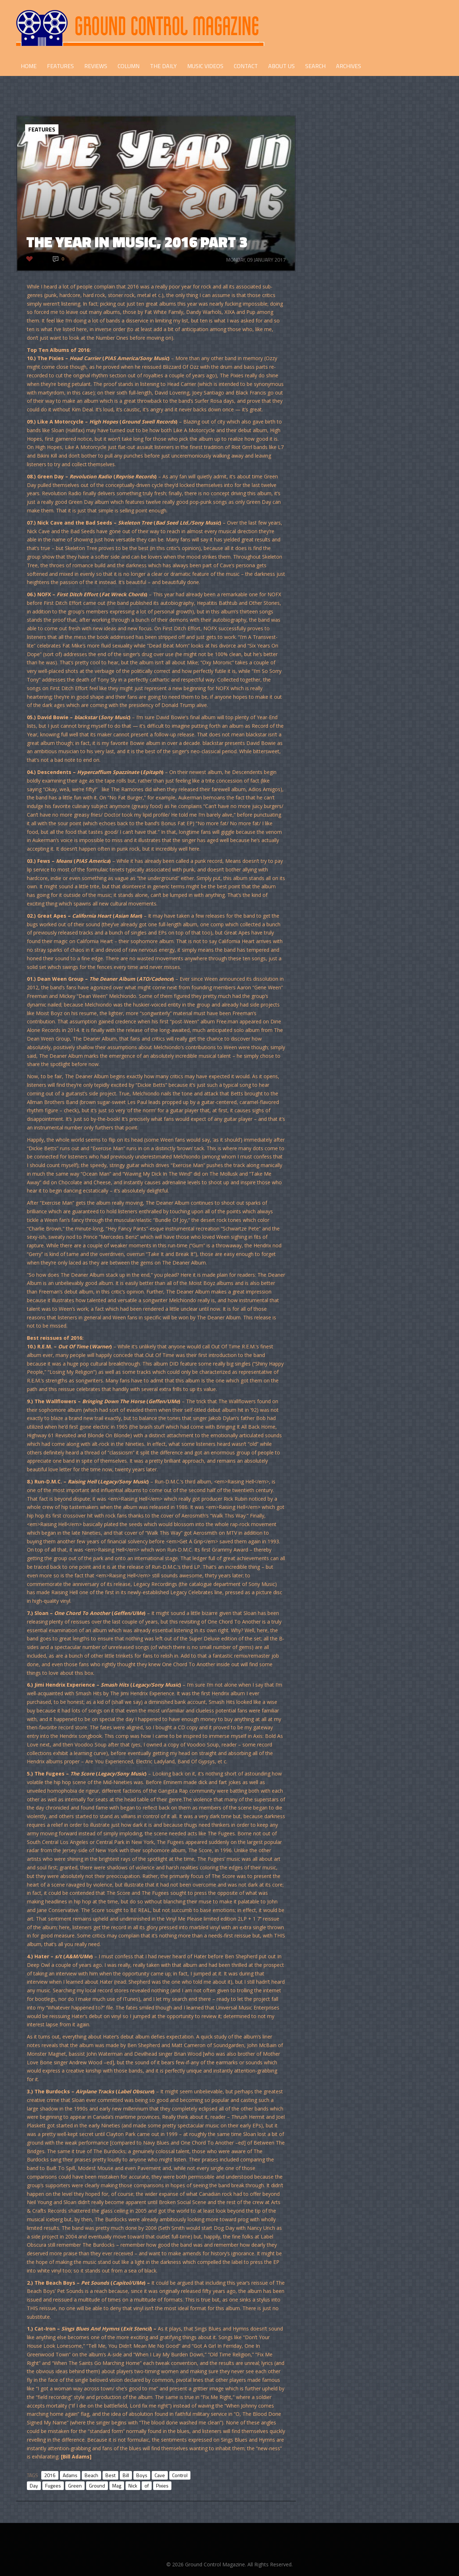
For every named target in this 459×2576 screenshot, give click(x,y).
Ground (97, 2485)
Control (180, 2475)
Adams (70, 2475)
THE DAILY (163, 66)
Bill (126, 2475)
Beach (91, 2475)
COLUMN (128, 66)
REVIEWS (95, 66)
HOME (29, 66)
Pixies (162, 2485)
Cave (160, 2475)
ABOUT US (281, 66)
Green (75, 2485)
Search (315, 66)
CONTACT (246, 66)
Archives (348, 66)
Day (34, 2485)
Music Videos (205, 66)
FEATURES (60, 66)
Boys (141, 2475)
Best (110, 2475)
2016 (50, 2475)
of (147, 2485)
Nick (132, 2485)
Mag (116, 2485)
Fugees (53, 2485)
